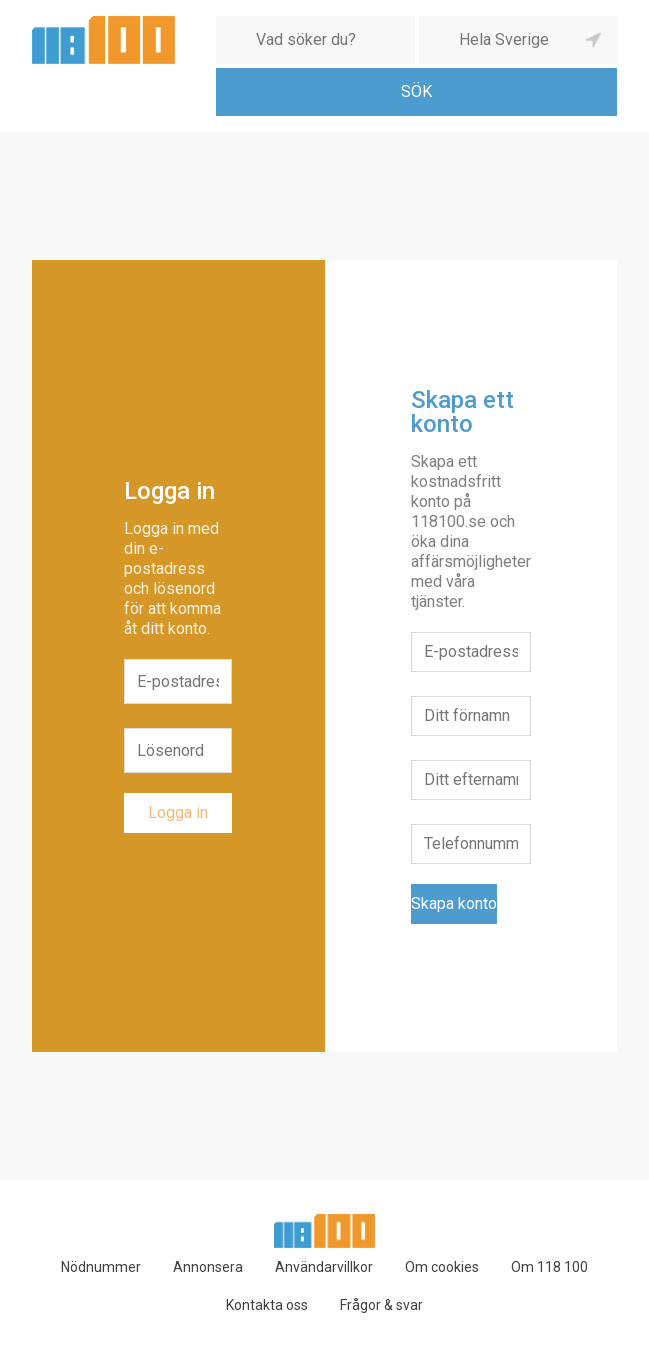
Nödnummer (101, 1267)
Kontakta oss (267, 1305)
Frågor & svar (381, 1305)
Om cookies (442, 1267)
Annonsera (208, 1267)
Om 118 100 (549, 1267)
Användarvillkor (324, 1267)
